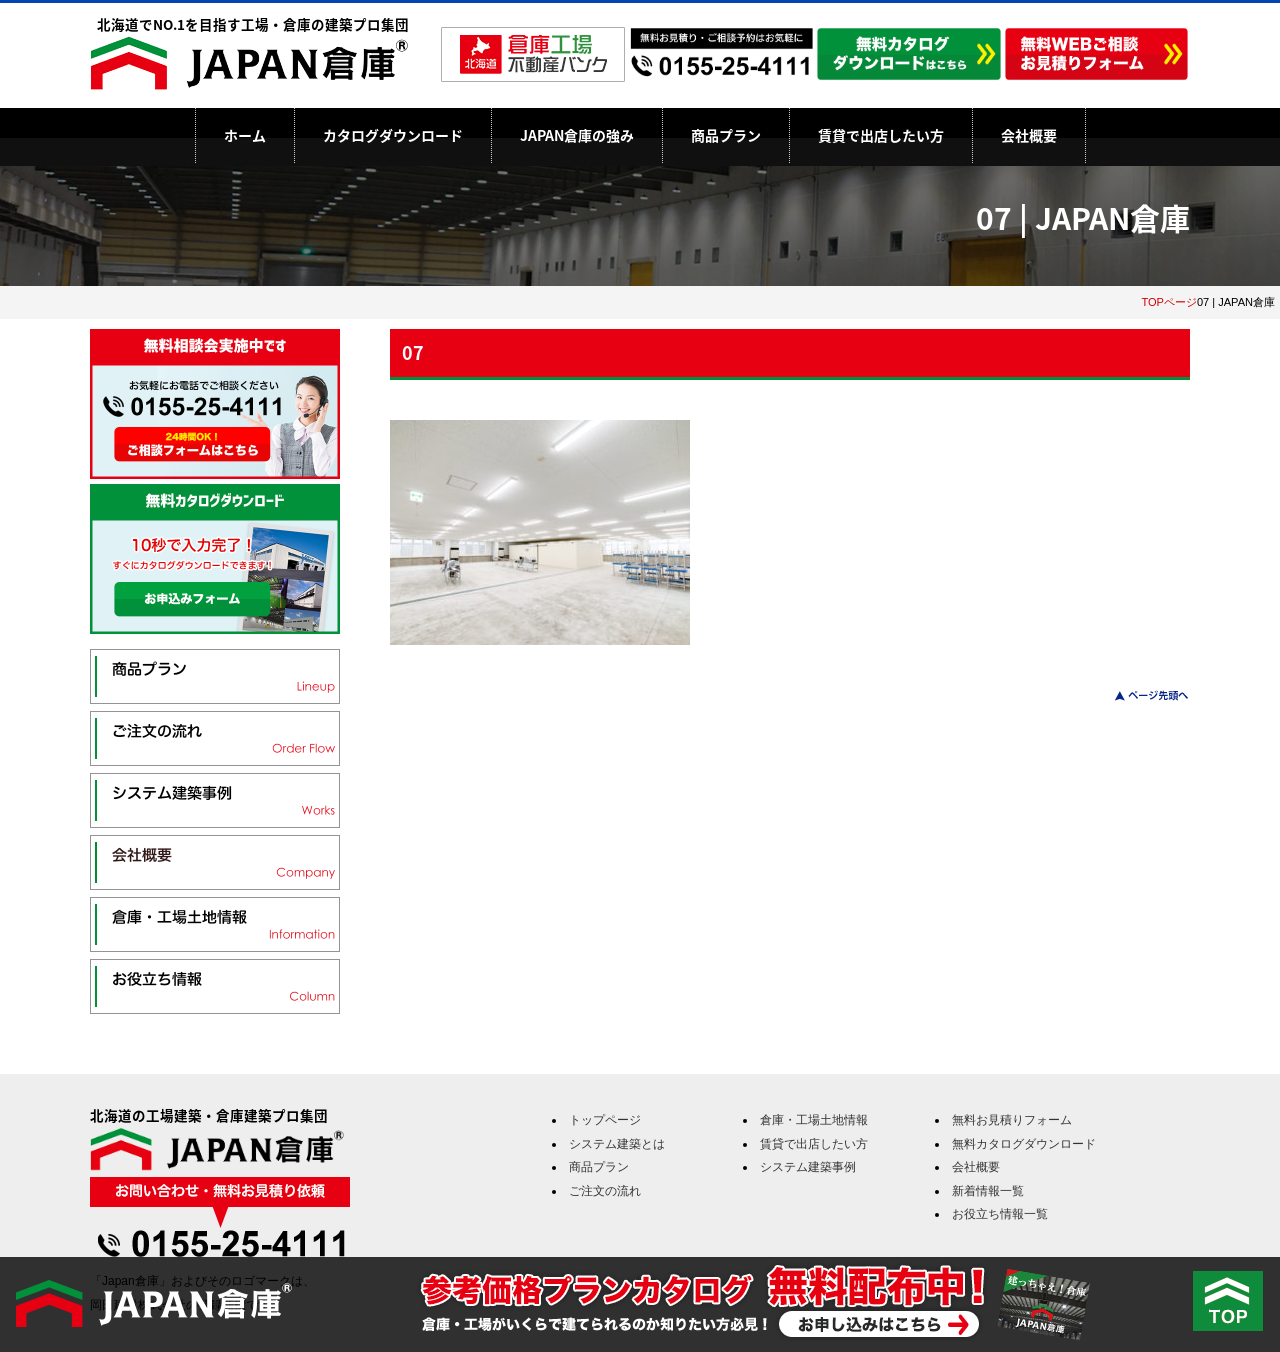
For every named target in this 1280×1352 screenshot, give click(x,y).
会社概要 (1029, 135)
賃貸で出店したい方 (881, 135)
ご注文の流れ (605, 1191)
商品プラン (726, 135)
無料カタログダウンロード (1024, 1144)
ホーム (245, 135)
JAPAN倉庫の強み (577, 135)
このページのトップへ (1139, 695)
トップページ (605, 1120)
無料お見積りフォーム (1012, 1120)
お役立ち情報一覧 (1000, 1214)
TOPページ (1169, 302)
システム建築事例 (808, 1167)
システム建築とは (617, 1144)
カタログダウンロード (393, 135)
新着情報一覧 (988, 1191)
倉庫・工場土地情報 (814, 1120)
